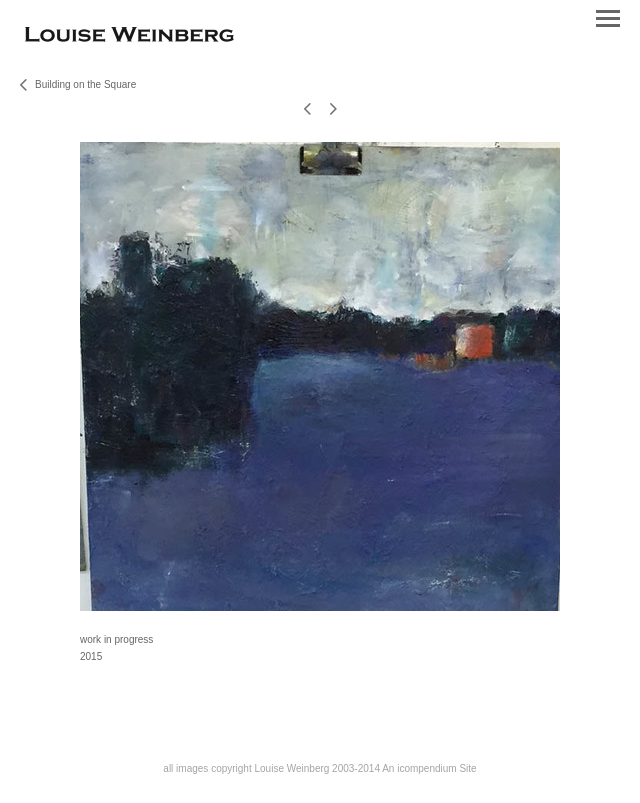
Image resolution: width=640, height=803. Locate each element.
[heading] (129, 37)
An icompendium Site (429, 768)
